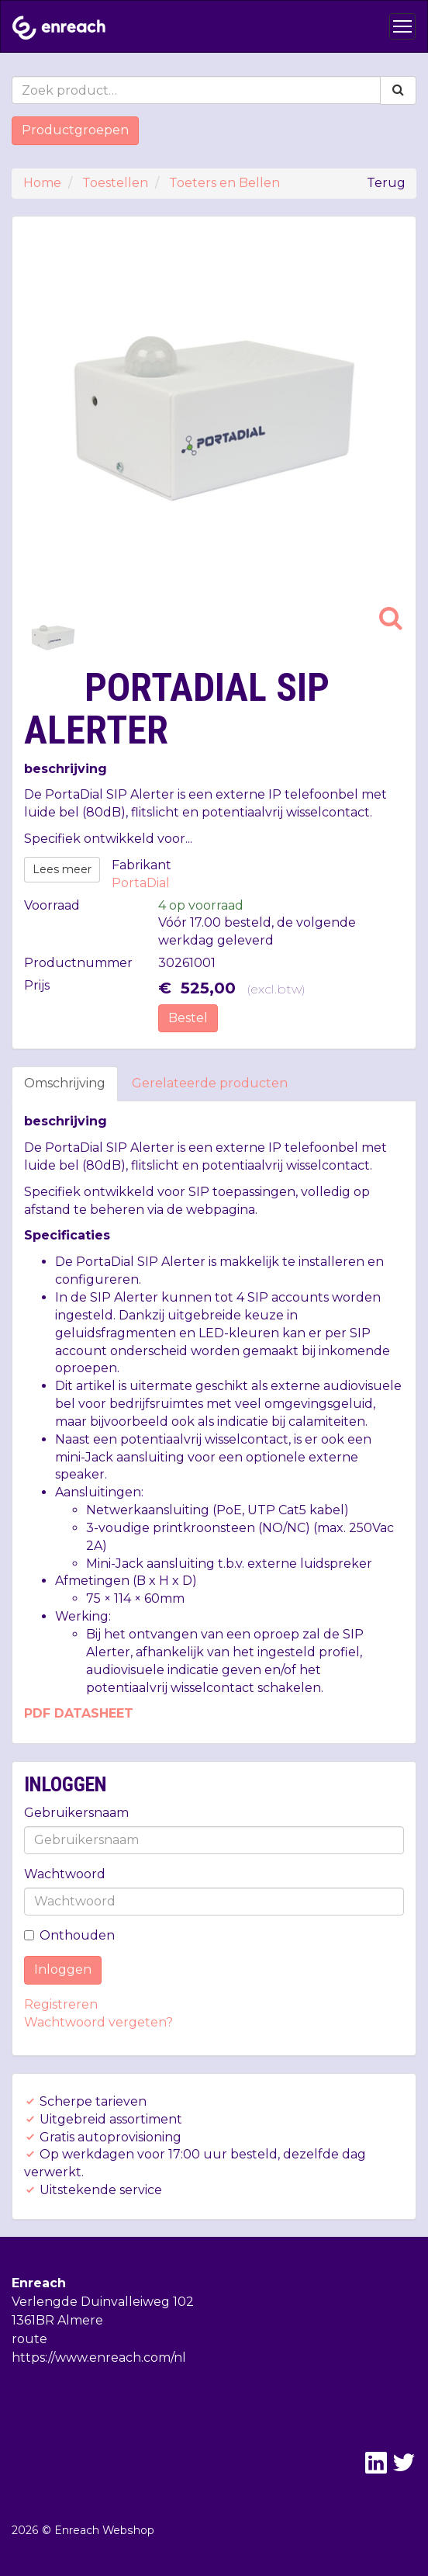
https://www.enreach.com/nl (99, 2357)
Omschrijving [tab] (64, 1083)
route (29, 2339)
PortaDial (141, 882)
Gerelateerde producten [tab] (210, 1083)
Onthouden (69, 1935)
